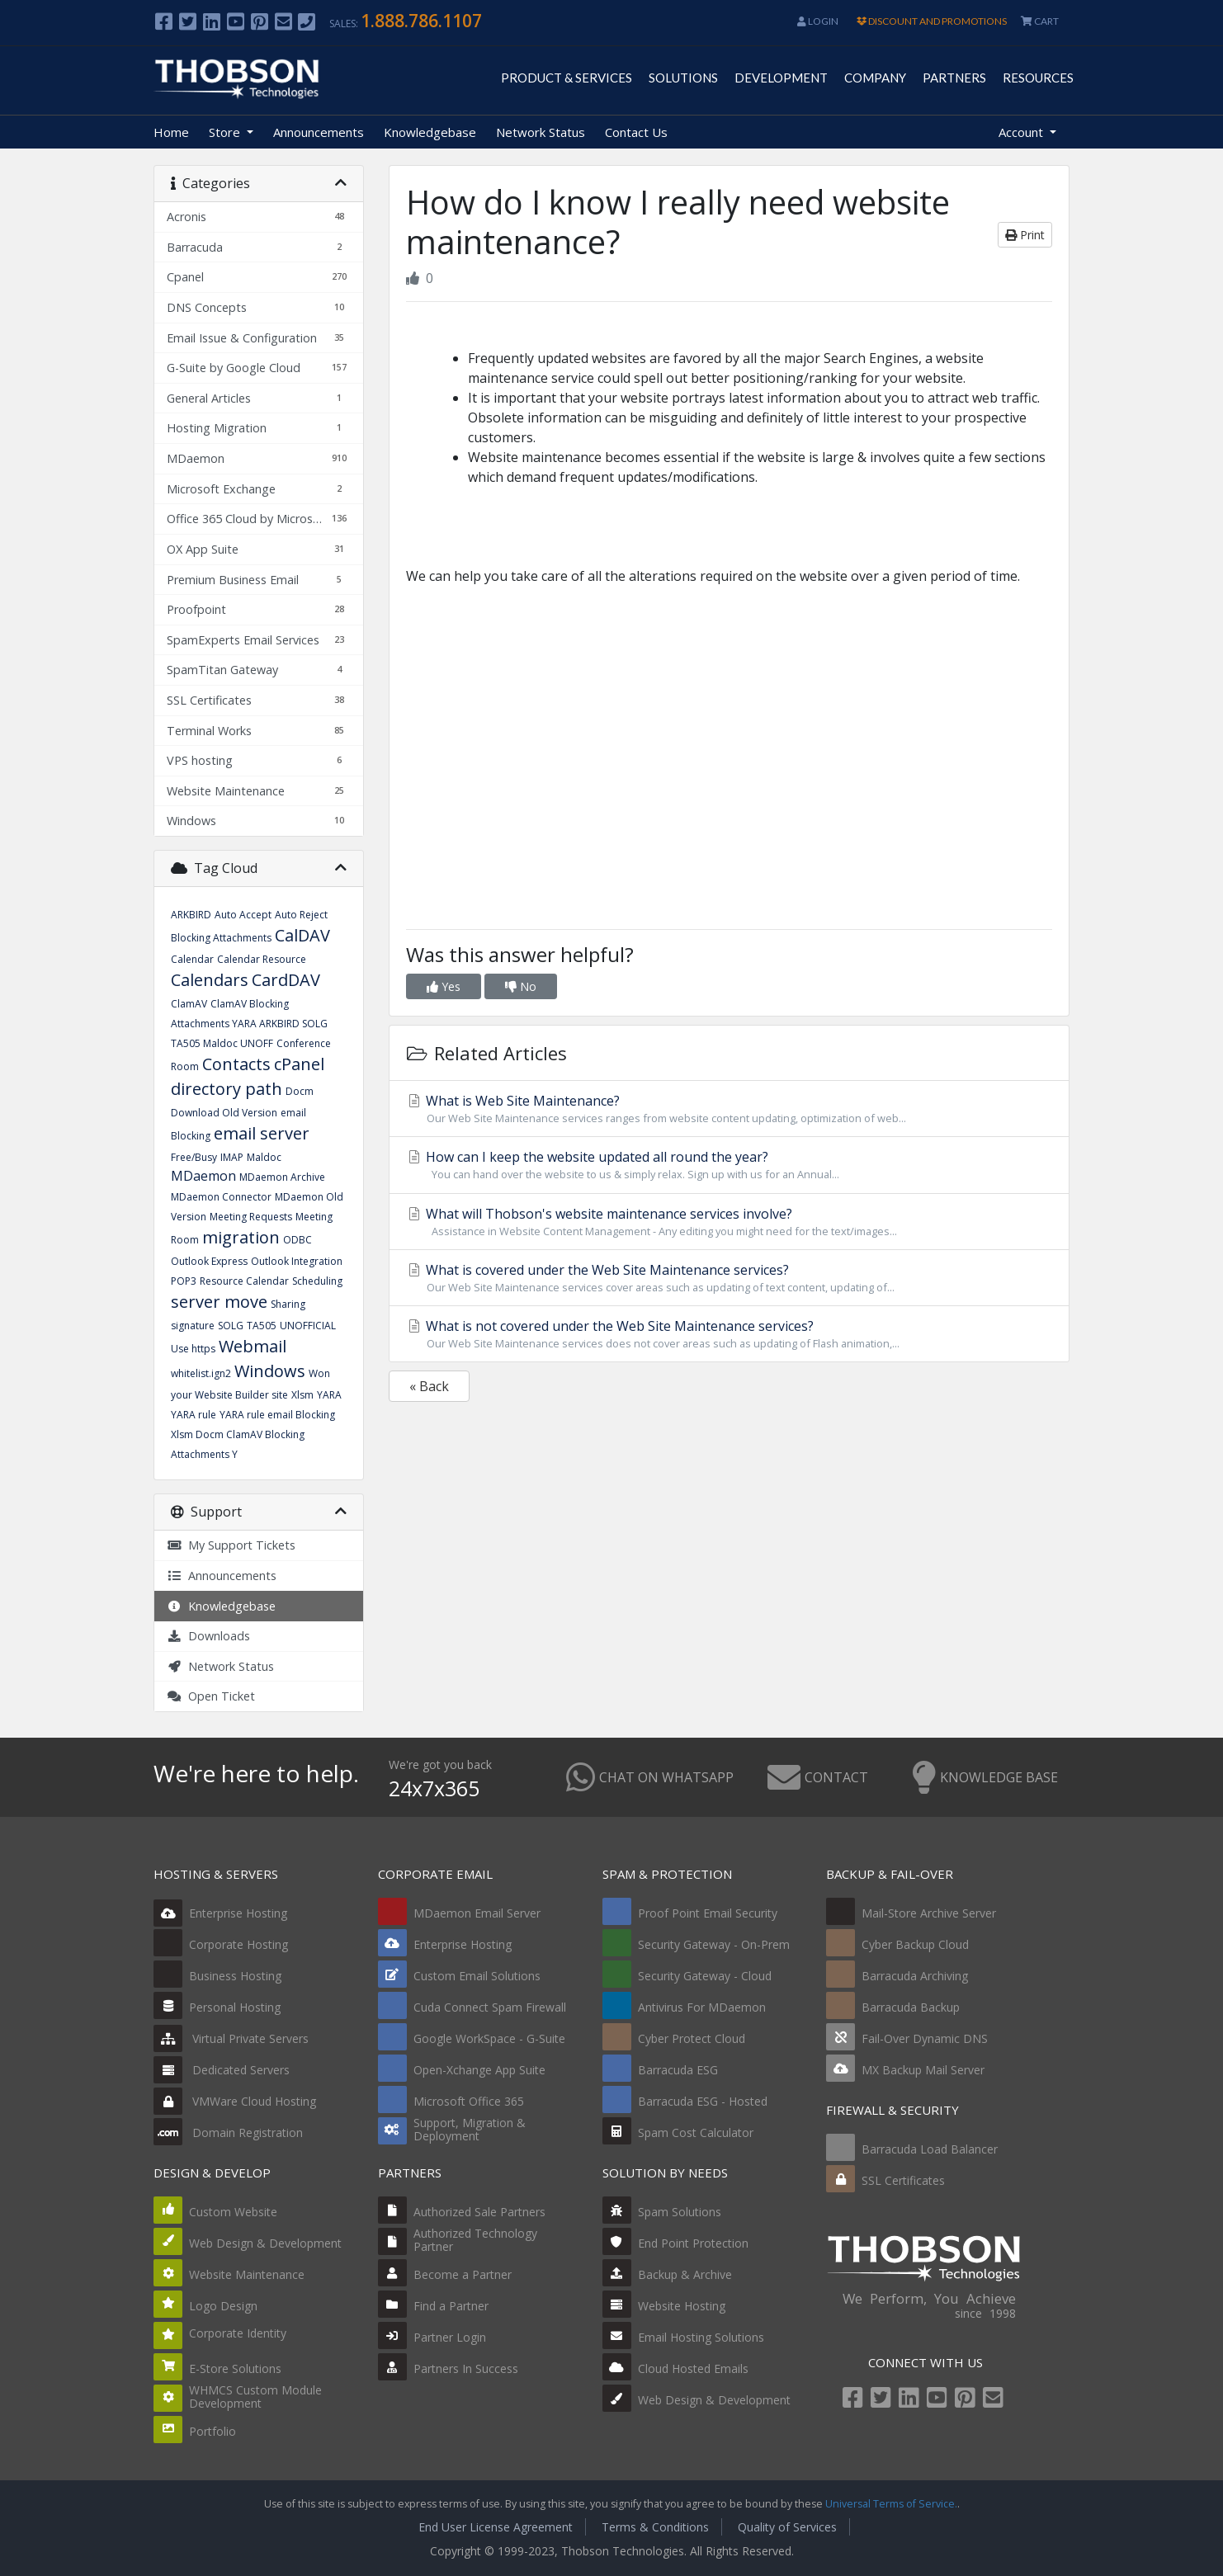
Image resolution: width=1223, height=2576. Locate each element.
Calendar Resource (261, 959)
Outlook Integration (296, 1261)
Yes (443, 986)
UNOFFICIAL (308, 1326)
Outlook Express (209, 1261)
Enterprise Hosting (220, 1913)
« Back (429, 1386)
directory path (226, 1089)
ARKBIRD (191, 915)
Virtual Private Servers (231, 2038)
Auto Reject (301, 915)
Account (1022, 132)
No (520, 986)
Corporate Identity (237, 2333)
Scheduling (317, 1281)
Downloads (208, 1636)
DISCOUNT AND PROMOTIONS (932, 21)
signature (193, 1326)
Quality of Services (787, 2527)
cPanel (299, 1064)
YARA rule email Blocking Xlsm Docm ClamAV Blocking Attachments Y (253, 1434)
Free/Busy (194, 1157)
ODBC (297, 1240)
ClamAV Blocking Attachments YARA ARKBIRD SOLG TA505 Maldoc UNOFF (249, 1023)
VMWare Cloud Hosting (234, 2101)
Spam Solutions (679, 2212)
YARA (329, 1395)
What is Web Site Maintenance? (729, 1109)
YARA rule (193, 1415)
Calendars (209, 980)
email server (261, 1133)
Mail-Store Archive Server (929, 1913)
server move (219, 1301)
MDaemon (203, 1176)
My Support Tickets (231, 1545)
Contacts (236, 1064)
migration (241, 1237)
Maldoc (264, 1157)
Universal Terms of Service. (891, 2504)
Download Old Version (224, 1113)
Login (817, 21)
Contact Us (636, 132)
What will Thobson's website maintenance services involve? (729, 1222)
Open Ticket (211, 1696)
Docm (300, 1091)
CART (1040, 21)
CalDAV (302, 935)
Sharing (288, 1304)
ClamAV (189, 1004)
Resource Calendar (244, 1281)
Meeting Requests (251, 1217)
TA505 (261, 1326)
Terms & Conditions (655, 2527)
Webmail (252, 1346)
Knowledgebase (430, 132)
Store (226, 132)
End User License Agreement (495, 2527)
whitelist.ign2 (201, 1373)
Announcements (318, 132)
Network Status (540, 132)
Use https (193, 1349)
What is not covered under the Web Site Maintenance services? (729, 1334)
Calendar (192, 959)
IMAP (231, 1157)
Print (1025, 235)
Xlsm (302, 1395)
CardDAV (286, 980)
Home (171, 132)
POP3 (183, 1281)
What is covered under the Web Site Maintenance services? (729, 1278)
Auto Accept (243, 915)
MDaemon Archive (282, 1177)
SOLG (230, 1326)
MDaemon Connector (221, 1197)
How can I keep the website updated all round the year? (729, 1165)
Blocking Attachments (221, 938)
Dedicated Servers (221, 2070)
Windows (269, 1371)
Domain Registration (228, 2132)
